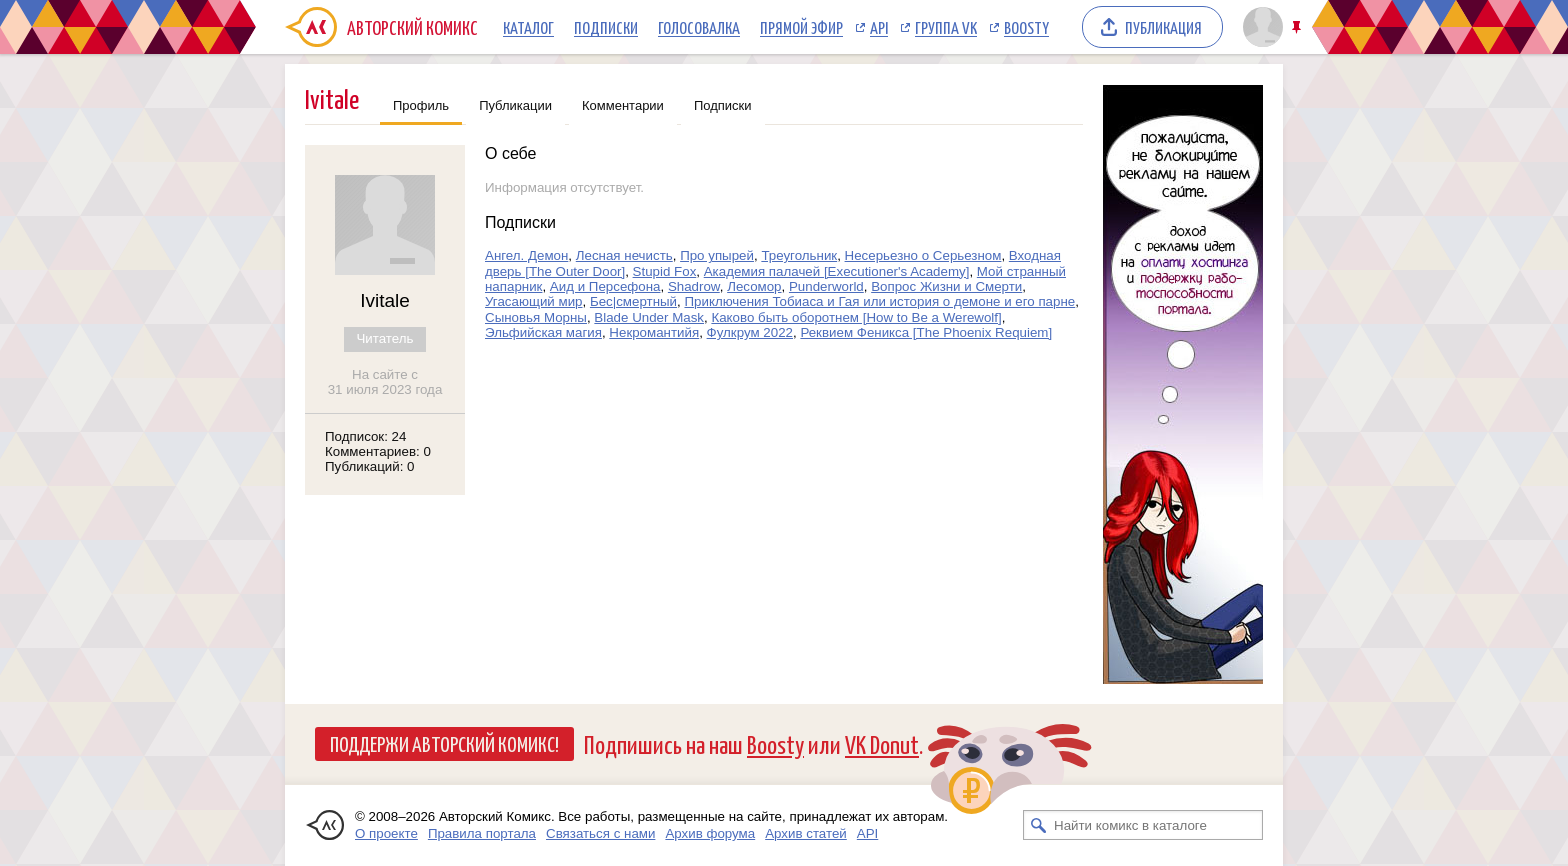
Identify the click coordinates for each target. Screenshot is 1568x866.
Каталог (528, 27)
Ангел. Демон (526, 255)
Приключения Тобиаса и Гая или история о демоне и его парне (879, 301)
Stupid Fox (665, 271)
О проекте (386, 833)
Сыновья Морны (536, 317)
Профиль (421, 105)
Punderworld (826, 286)
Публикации (515, 105)
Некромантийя (654, 332)
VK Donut (882, 743)
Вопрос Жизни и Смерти (946, 286)
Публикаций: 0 (370, 466)
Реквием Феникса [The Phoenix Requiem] (926, 332)
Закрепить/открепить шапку (1298, 27)
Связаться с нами (600, 833)
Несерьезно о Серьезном (923, 255)
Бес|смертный (633, 301)
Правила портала (482, 833)
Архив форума (710, 833)
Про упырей (717, 255)
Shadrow (694, 286)
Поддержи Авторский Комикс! (444, 743)
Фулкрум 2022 (750, 332)
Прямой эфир (801, 27)
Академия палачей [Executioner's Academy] (837, 271)
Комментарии (623, 105)
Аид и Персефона (605, 286)
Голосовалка (699, 27)
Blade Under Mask (649, 317)
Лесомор (754, 286)
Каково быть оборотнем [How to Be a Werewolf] (856, 317)
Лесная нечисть (624, 255)
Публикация (1163, 27)
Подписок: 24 (365, 436)
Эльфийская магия (543, 332)
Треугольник (799, 255)
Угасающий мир (534, 301)
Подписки (606, 27)
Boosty (1026, 27)
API (879, 27)
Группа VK (946, 27)
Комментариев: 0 (378, 451)
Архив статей (806, 833)
